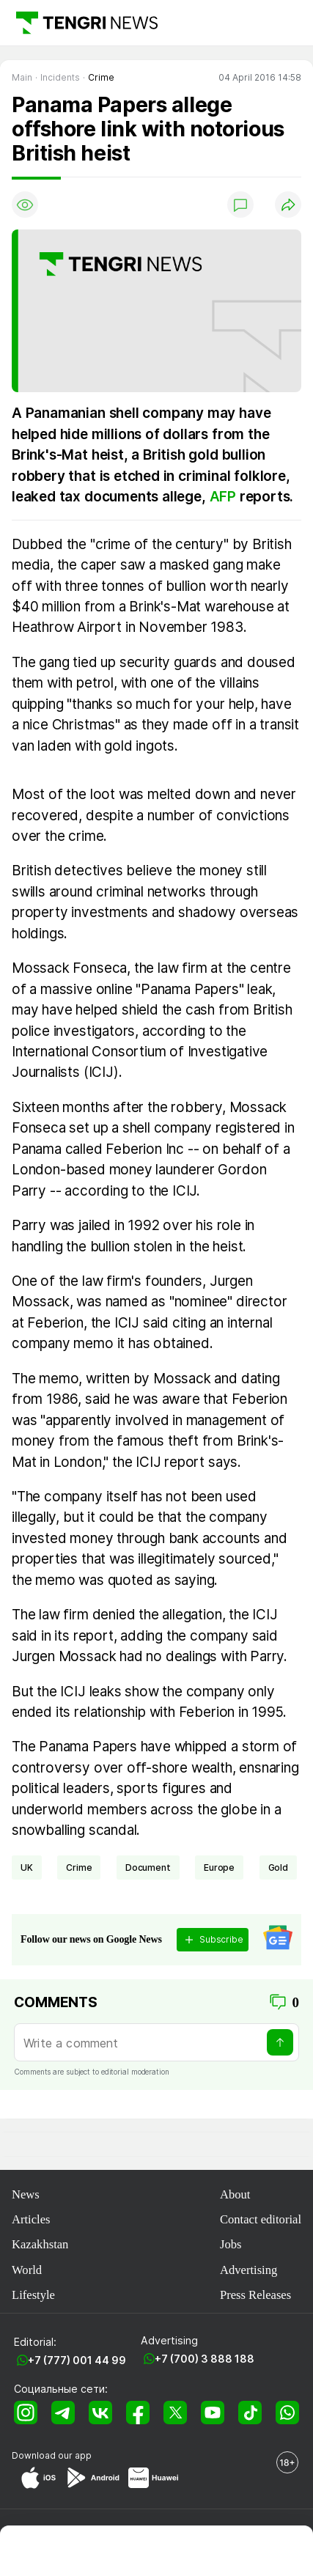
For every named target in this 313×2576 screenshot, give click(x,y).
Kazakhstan (40, 2244)
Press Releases (255, 2295)
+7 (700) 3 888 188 (204, 2358)
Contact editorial (260, 2219)
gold (278, 1867)
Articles (31, 2219)
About (235, 2194)
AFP (223, 496)
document (148, 1867)
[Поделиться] (288, 204)
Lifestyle (33, 2295)
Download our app (52, 2455)
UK (27, 1867)
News (26, 2194)
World (27, 2270)
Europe (219, 1867)
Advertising (248, 2270)
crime (79, 1867)
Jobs (231, 2244)
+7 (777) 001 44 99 (77, 2360)
